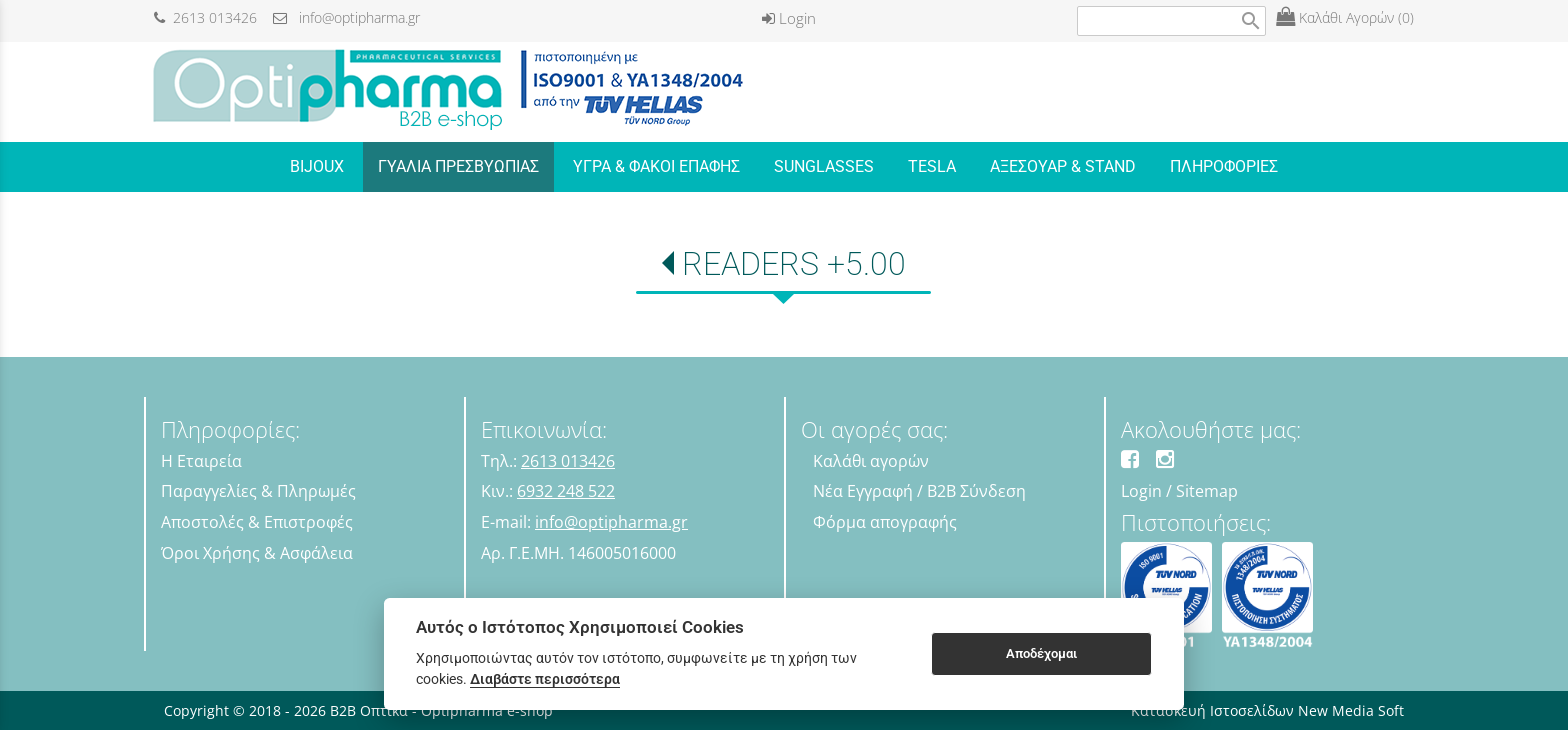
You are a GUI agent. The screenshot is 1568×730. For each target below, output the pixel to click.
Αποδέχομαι (1041, 653)
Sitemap (1207, 491)
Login (789, 18)
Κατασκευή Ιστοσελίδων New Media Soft (1267, 710)
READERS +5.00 (794, 264)
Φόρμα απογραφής (885, 522)
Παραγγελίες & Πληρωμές (258, 491)
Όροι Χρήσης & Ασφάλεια (257, 553)
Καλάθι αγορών (871, 461)
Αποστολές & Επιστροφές (257, 522)
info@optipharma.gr (346, 17)
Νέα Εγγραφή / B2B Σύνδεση (919, 491)
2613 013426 (205, 17)
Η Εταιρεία (201, 461)
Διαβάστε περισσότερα (545, 679)
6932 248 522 (566, 491)
